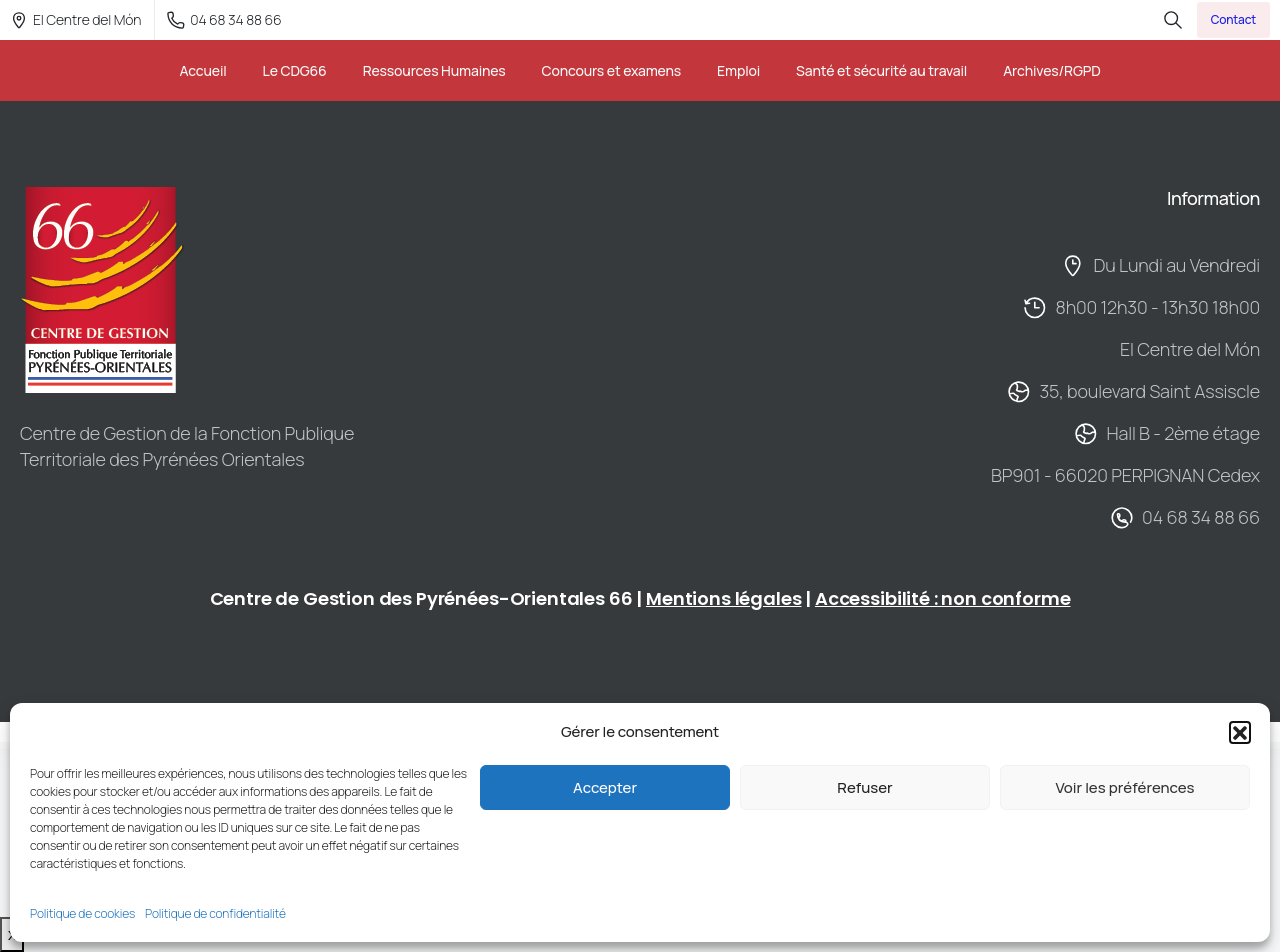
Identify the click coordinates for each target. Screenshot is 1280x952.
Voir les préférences (1124, 787)
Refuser (864, 787)
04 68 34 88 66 (224, 19)
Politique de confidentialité (215, 913)
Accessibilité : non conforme (943, 598)
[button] (1240, 732)
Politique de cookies (82, 913)
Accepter (605, 787)
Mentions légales (723, 598)
